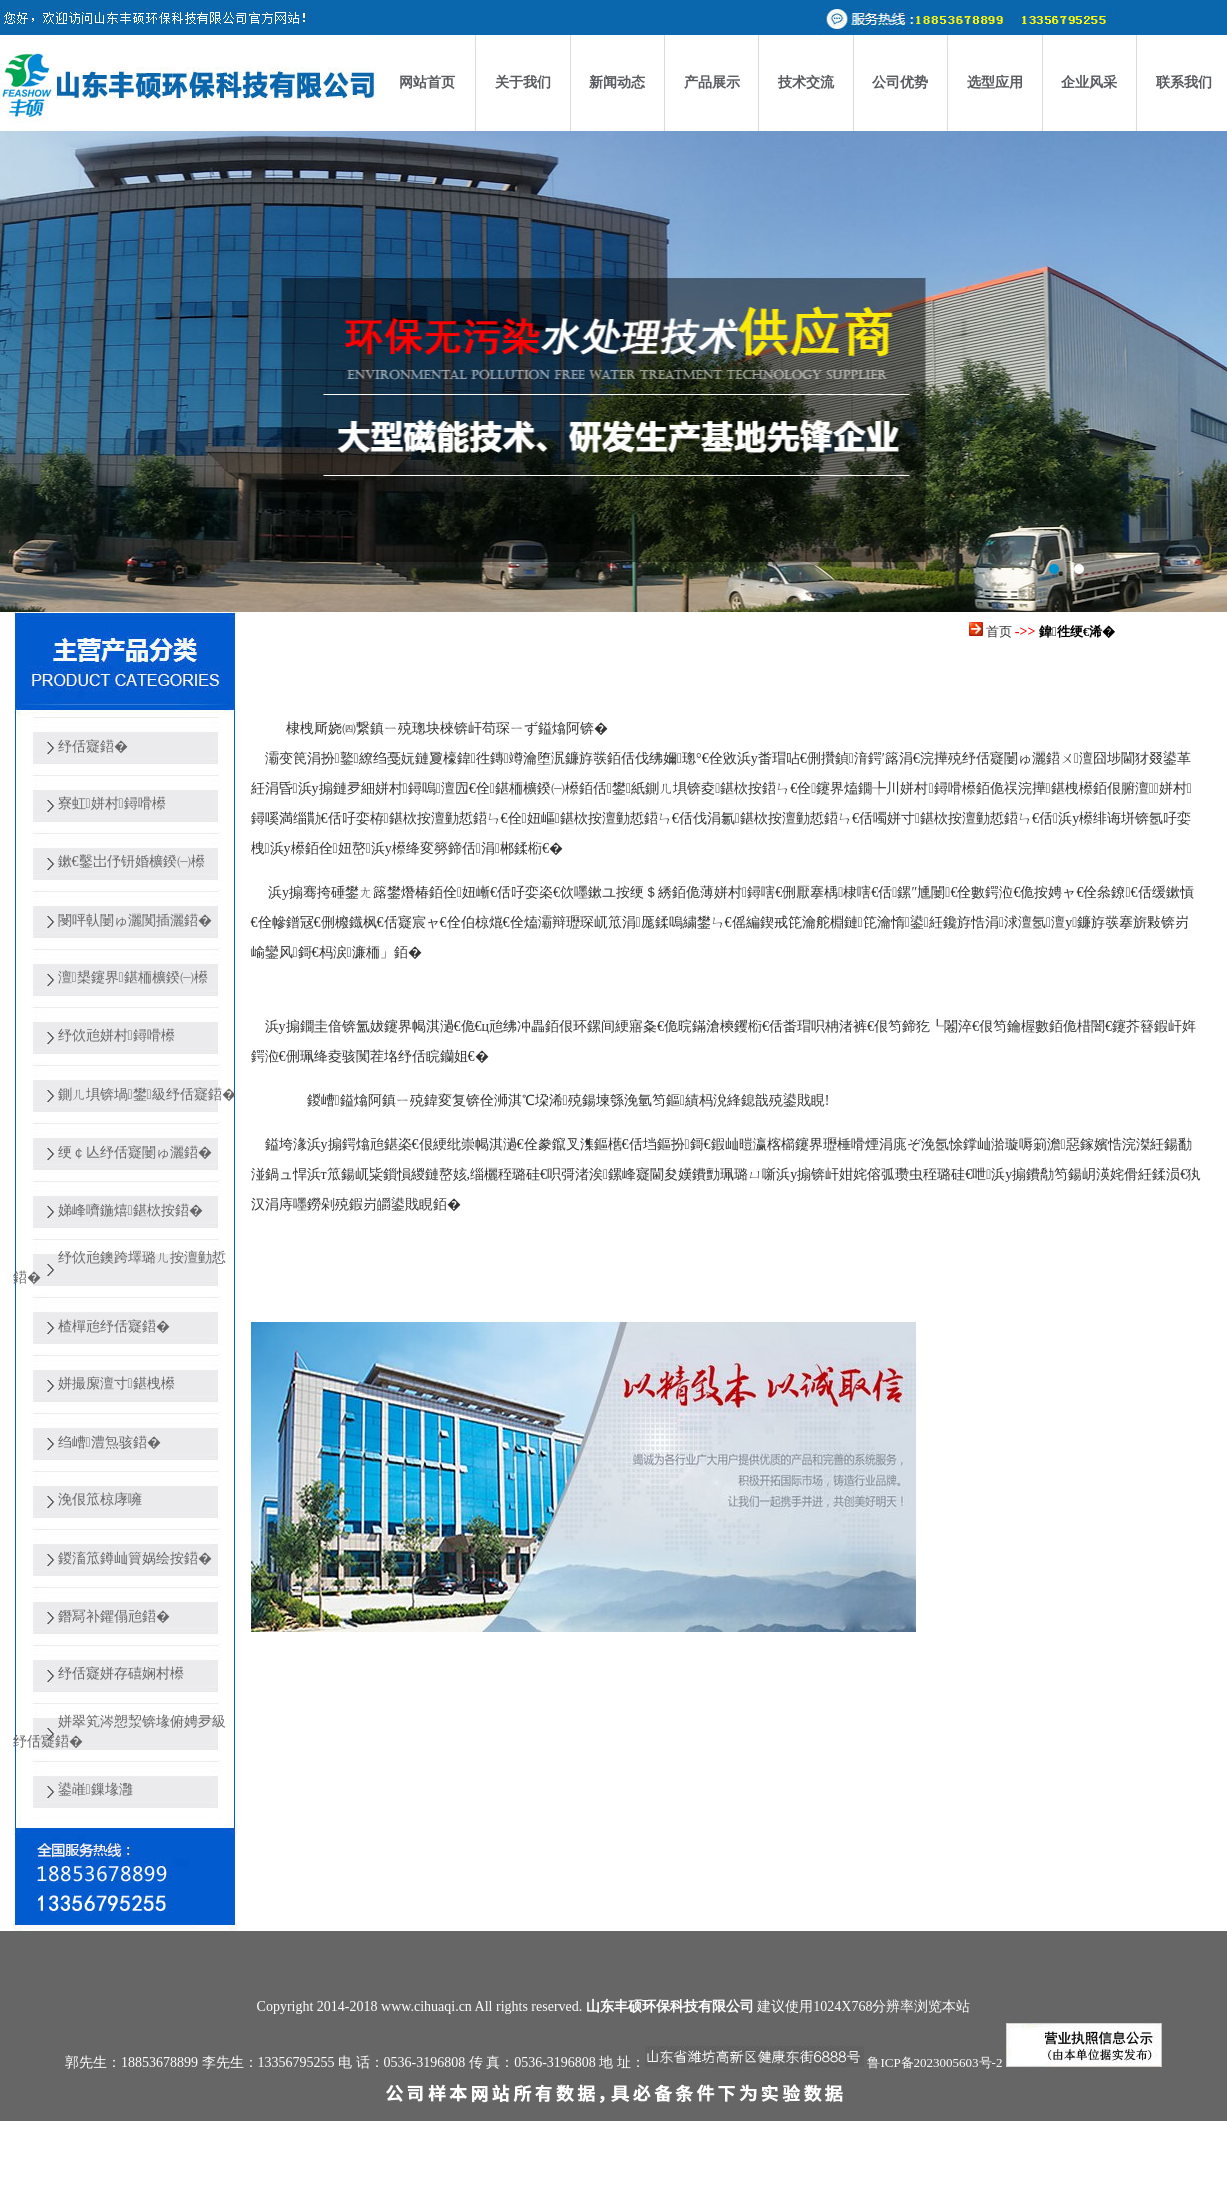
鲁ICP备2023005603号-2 (934, 2062)
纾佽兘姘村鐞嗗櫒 (116, 1035)
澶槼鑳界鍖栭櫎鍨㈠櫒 (133, 977)
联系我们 (1184, 82)
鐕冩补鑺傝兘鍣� (114, 1616)
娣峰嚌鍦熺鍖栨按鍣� (130, 1210)
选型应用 (995, 82)
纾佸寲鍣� (93, 746)
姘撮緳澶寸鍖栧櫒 (116, 1383)
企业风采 (1089, 82)
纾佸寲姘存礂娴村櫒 (121, 1673)
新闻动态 (617, 82)
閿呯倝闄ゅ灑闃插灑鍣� (135, 920)
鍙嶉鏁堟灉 (95, 1789)
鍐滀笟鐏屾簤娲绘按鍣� (135, 1558)
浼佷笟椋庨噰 (100, 1499)
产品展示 (712, 82)
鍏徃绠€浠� (1077, 631)
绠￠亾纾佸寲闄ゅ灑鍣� (135, 1152)
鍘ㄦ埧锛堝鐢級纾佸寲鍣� (147, 1094)
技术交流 (806, 82)
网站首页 (427, 82)
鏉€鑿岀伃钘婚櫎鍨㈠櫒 (131, 861)
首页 (999, 631)
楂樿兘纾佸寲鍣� (114, 1326)
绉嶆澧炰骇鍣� (109, 1442)
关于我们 (523, 82)
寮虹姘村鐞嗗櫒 (112, 803)
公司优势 (900, 82)
